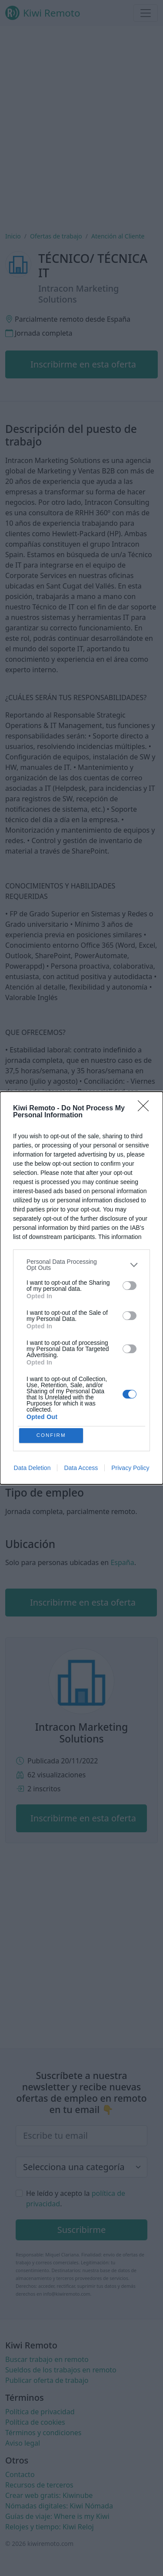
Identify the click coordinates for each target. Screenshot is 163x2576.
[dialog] (81, 1288)
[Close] (146, 1107)
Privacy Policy (130, 1469)
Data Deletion (32, 1469)
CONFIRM (52, 1435)
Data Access (81, 1469)
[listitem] (81, 1263)
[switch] (129, 1284)
